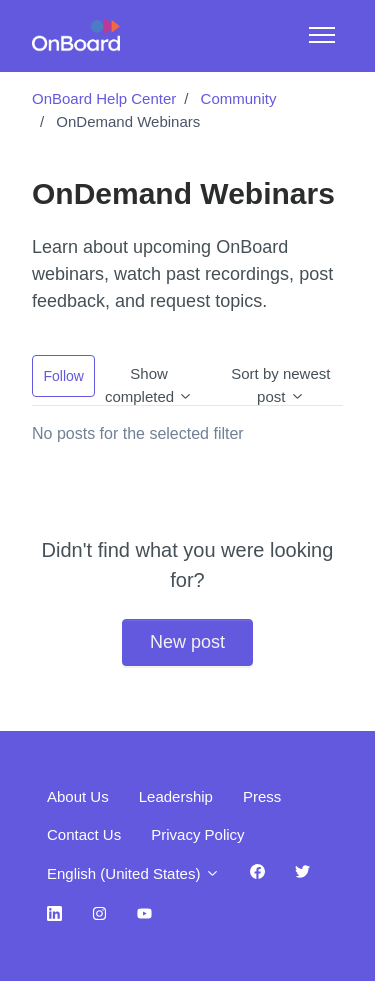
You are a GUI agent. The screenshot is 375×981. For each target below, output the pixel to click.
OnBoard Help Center (104, 98)
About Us (78, 796)
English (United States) (133, 873)
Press (262, 796)
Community (239, 98)
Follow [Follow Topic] (64, 376)
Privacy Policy (197, 834)
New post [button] (187, 642)
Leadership (176, 796)
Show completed (149, 381)
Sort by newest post (280, 381)
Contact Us (84, 834)
